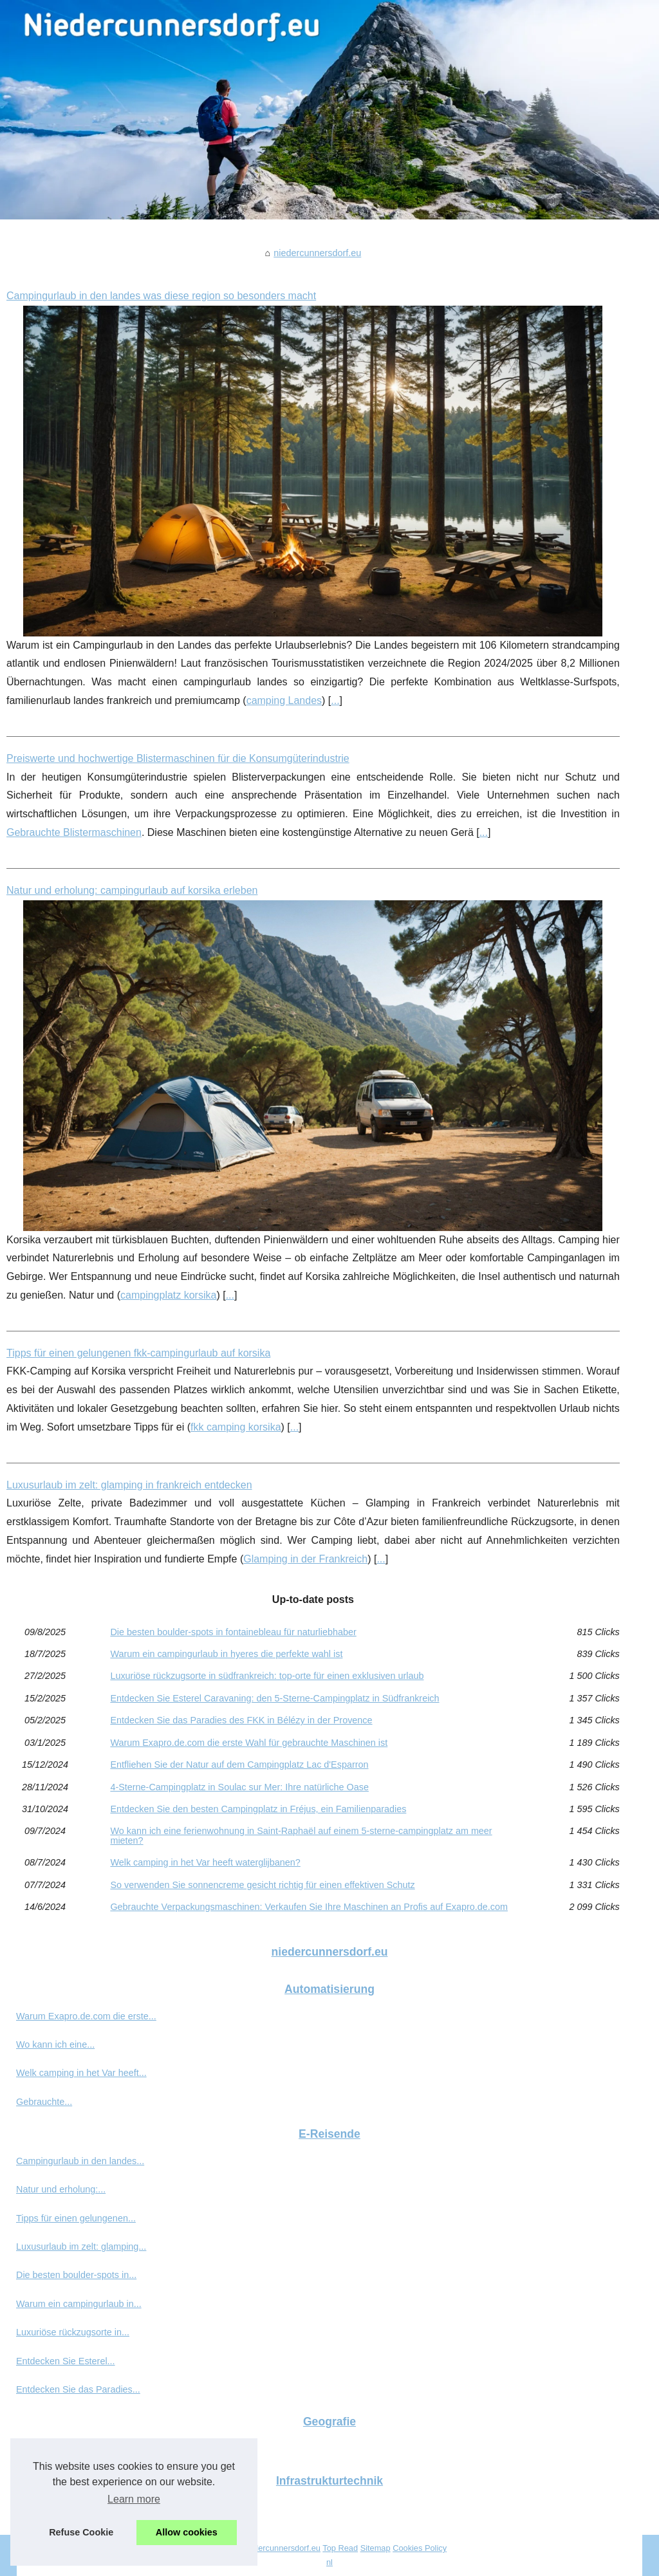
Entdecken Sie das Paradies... (78, 2389)
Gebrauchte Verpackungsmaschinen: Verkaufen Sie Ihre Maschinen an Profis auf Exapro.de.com (309, 1906)
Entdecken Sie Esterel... (65, 2361)
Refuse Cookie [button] (81, 2532)
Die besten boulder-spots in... (76, 2275)
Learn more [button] (133, 2499)
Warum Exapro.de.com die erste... (86, 2016)
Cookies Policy (420, 2548)
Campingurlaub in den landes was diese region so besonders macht (161, 295)
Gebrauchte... (44, 2102)
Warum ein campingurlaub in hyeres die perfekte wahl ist (226, 1653)
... (335, 700)
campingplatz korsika (168, 1295)
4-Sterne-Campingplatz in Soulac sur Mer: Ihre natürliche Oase (239, 1787)
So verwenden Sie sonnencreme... (87, 2448)
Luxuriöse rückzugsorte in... (72, 2332)
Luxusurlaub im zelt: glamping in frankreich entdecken (129, 1484)
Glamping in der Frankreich (305, 1558)
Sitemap (375, 2548)
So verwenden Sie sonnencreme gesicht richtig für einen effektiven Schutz (262, 1884)
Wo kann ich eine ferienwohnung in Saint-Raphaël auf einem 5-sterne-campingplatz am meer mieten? (301, 1835)
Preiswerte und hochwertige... (77, 2508)
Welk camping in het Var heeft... (81, 2073)
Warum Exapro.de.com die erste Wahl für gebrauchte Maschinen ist (248, 1742)
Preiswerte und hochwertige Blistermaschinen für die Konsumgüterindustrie (177, 758)
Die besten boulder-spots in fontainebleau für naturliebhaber (233, 1631)
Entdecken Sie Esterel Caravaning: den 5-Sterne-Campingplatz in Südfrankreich (274, 1698)
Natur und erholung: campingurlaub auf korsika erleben (131, 890)
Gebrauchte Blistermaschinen (74, 832)
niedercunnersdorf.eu (317, 253)
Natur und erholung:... (61, 2189)
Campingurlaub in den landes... (80, 2161)
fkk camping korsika (235, 1427)
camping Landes (284, 700)
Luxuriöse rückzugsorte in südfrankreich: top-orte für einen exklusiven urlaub (266, 1675)
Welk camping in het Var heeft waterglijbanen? (205, 1862)
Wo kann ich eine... (55, 2044)
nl (329, 2562)
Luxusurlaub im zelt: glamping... (81, 2246)
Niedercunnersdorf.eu (280, 2548)
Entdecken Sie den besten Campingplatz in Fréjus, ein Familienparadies (258, 1808)
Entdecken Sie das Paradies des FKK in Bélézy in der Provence (241, 1720)
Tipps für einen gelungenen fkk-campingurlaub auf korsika (138, 1353)
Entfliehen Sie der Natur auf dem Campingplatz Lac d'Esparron (239, 1764)
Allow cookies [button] (187, 2532)
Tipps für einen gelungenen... (76, 2218)
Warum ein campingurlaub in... (79, 2304)
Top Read (340, 2548)
